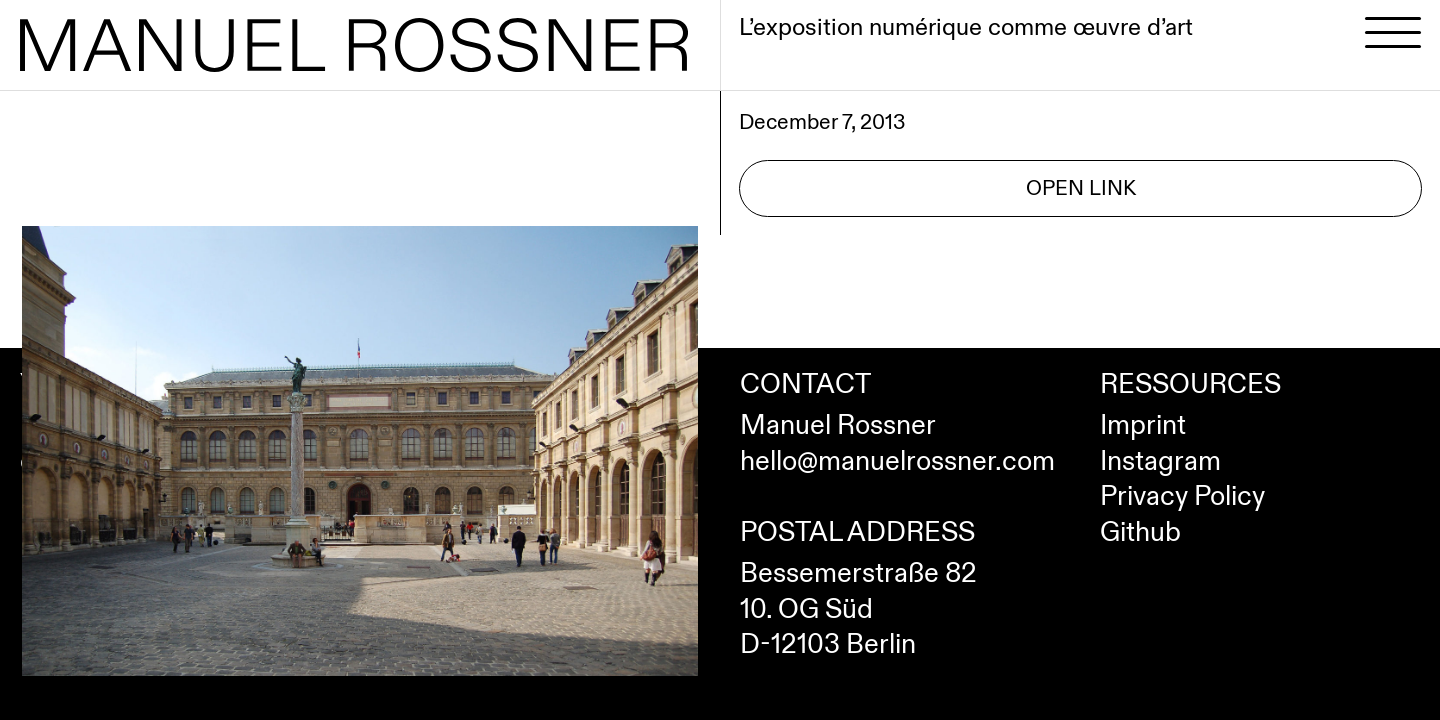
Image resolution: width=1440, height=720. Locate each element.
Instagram (1160, 462)
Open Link (1081, 188)
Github (1140, 533)
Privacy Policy (1182, 497)
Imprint (1143, 426)
